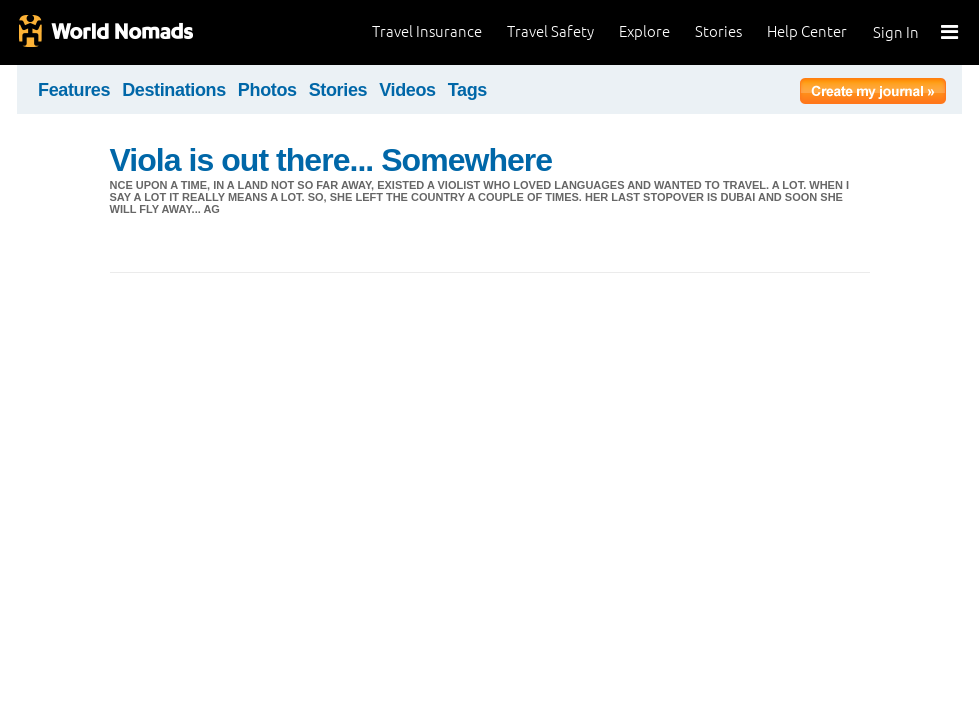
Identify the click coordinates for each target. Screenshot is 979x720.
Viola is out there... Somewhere (331, 160)
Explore (644, 31)
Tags (467, 90)
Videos (407, 90)
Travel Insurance (427, 31)
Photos (267, 90)
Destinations (174, 90)
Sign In (896, 32)
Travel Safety (550, 31)
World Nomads (105, 32)
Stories (718, 31)
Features (74, 90)
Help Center (807, 31)
